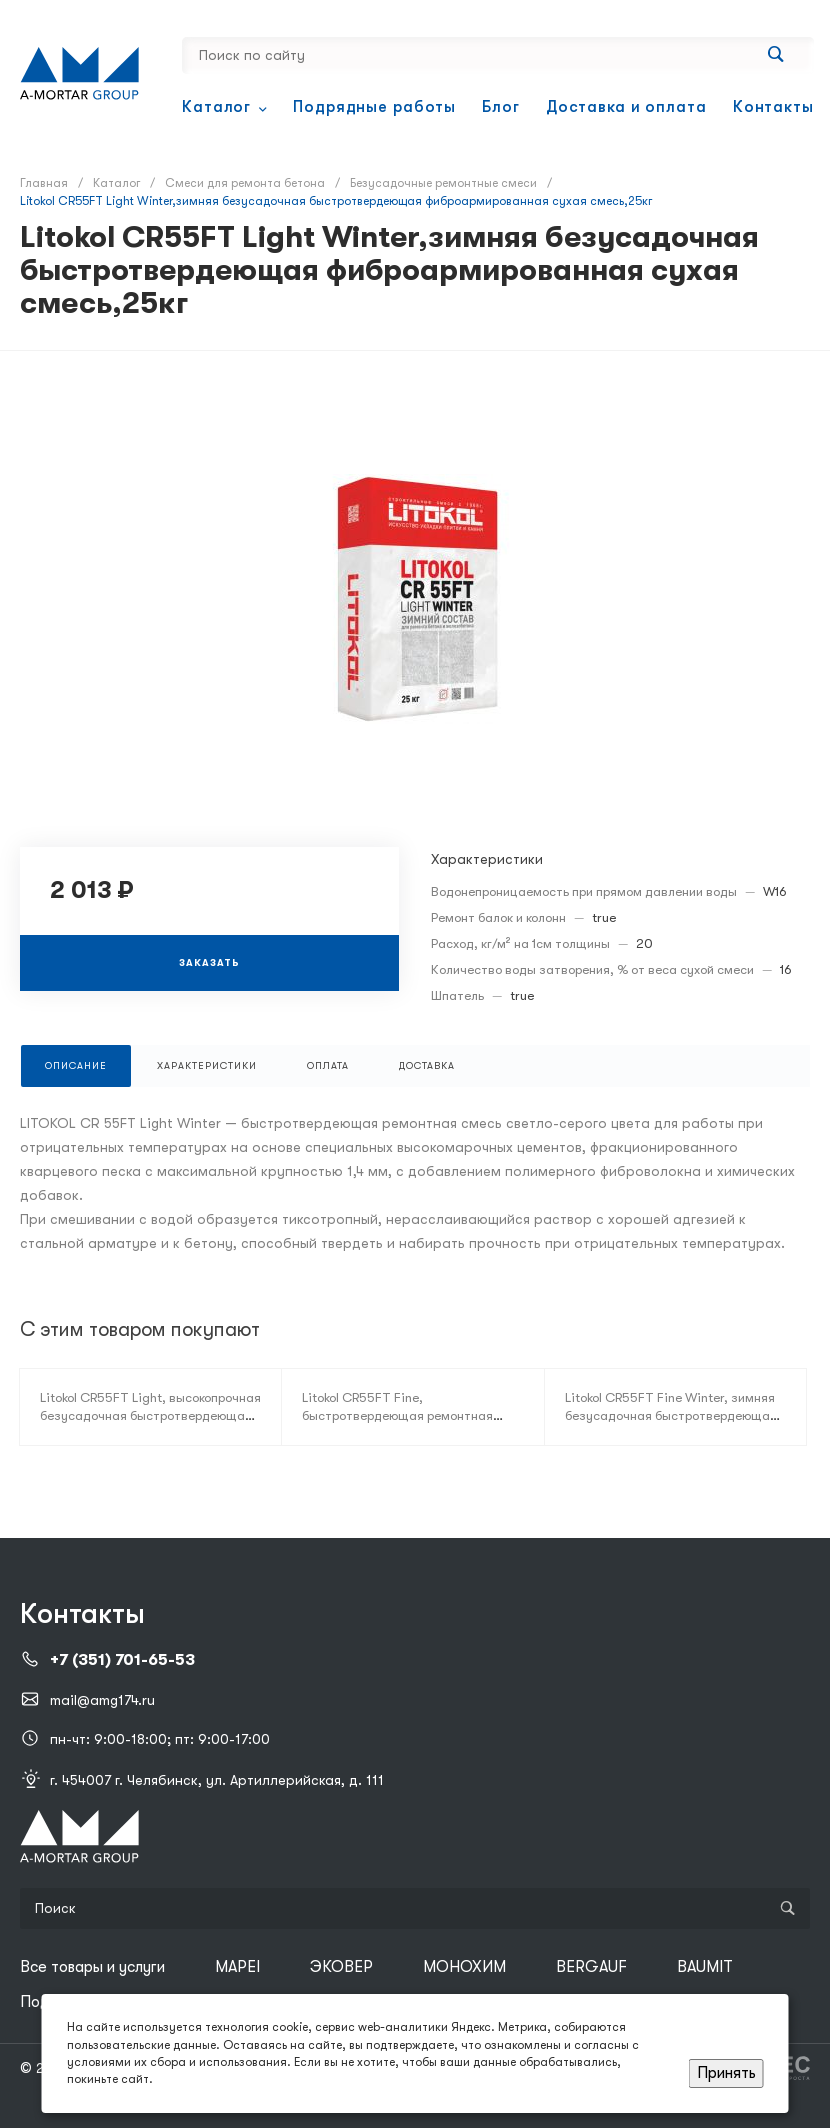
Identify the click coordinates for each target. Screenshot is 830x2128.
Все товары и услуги (92, 1967)
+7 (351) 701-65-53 (122, 1660)
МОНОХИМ (464, 1967)
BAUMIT (705, 1967)
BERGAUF (591, 1967)
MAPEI (237, 1967)
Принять (726, 2073)
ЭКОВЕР (341, 1967)
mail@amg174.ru (102, 1700)
